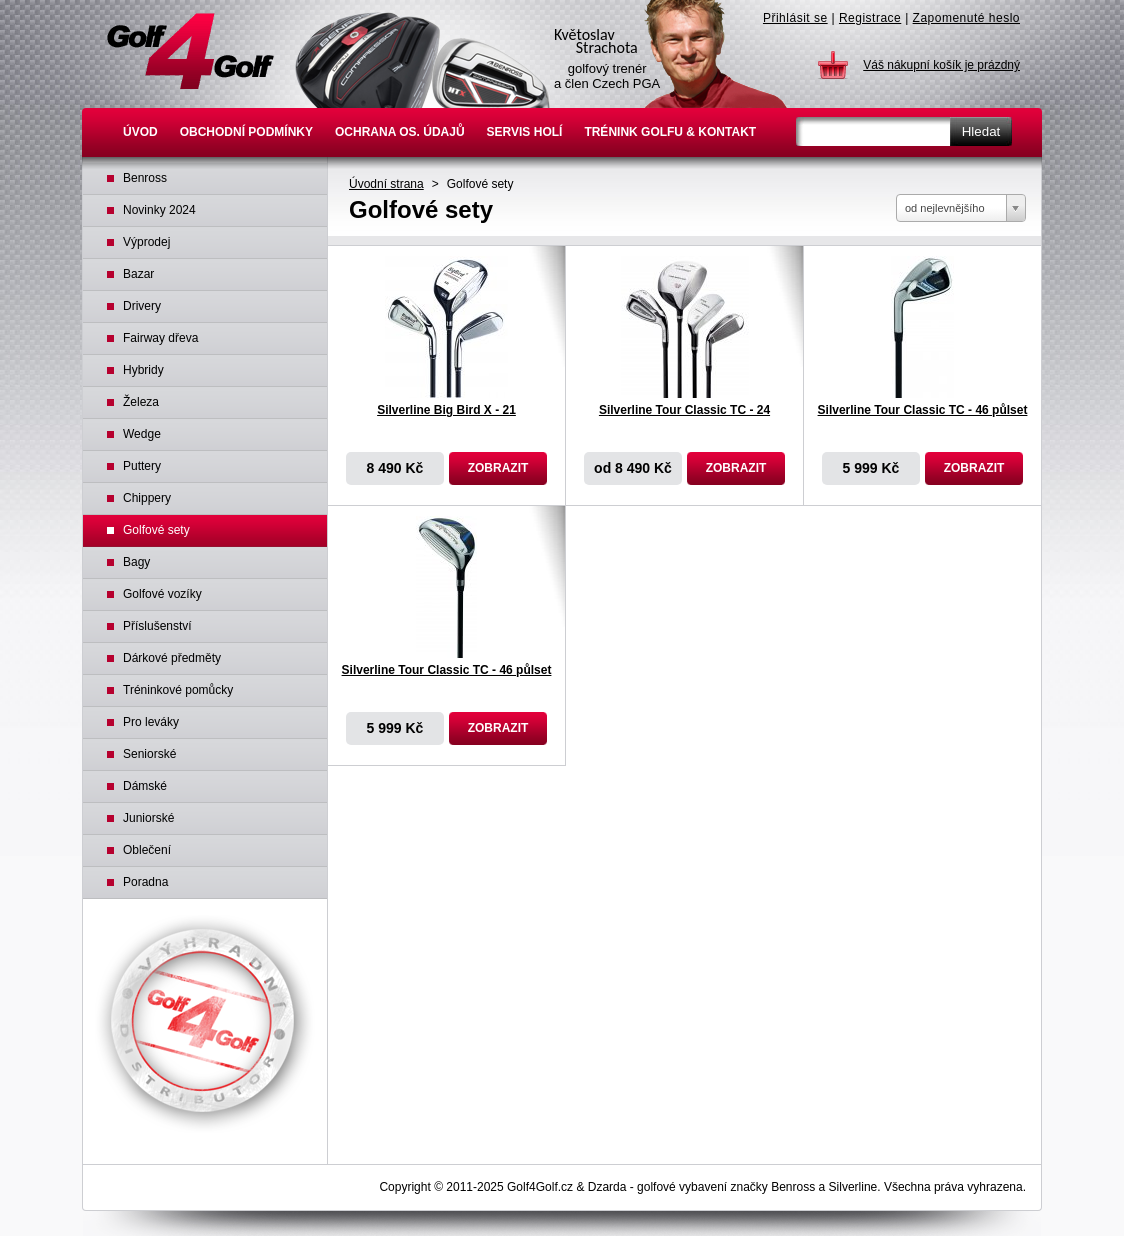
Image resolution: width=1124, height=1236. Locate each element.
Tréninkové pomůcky (178, 690)
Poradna (145, 882)
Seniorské (149, 754)
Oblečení (147, 850)
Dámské (145, 786)
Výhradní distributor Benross (205, 1024)
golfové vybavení (682, 1187)
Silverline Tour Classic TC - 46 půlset (923, 410)
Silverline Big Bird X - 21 (446, 410)
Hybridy (143, 370)
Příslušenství (157, 626)
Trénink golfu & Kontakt (670, 132)
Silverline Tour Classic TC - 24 (684, 410)
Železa (141, 402)
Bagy (136, 562)
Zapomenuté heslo (966, 18)
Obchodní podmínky (246, 132)
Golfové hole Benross (190, 51)
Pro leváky (151, 722)
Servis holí (525, 132)
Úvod (140, 132)
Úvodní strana (386, 184)
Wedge (142, 434)
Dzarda (607, 1187)
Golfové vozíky (162, 594)
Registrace (870, 18)
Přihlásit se (795, 18)
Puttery (142, 466)
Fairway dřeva (160, 338)
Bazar (138, 274)
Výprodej (146, 242)
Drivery (142, 306)
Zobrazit (498, 468)
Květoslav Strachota (669, 54)
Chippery (147, 498)
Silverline (853, 1187)
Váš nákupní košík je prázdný (941, 65)
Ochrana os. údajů (400, 132)
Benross (145, 178)
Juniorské (148, 818)
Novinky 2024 (159, 210)
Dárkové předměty (172, 658)
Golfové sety (480, 184)
